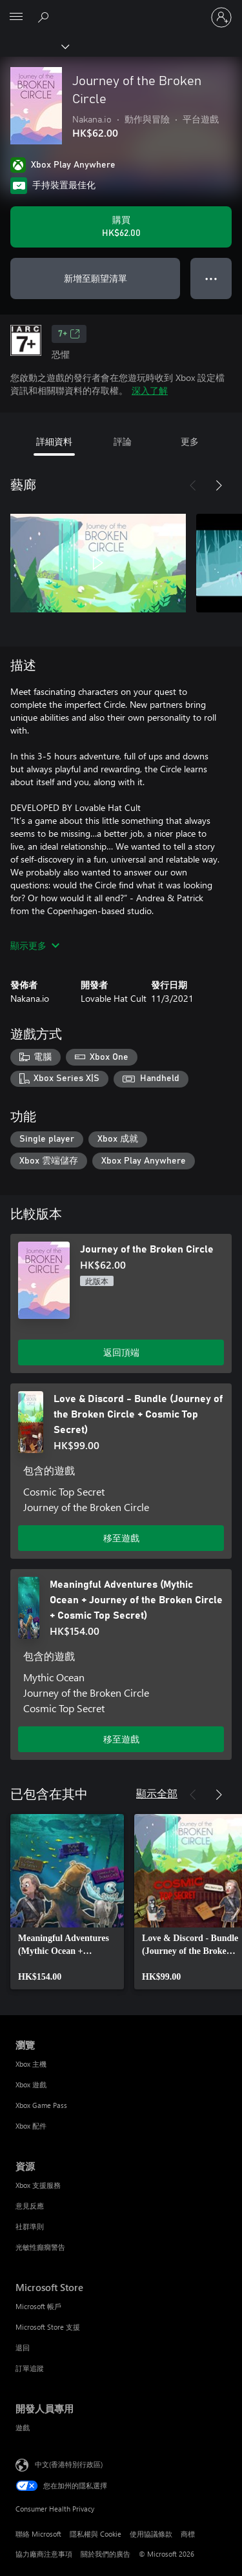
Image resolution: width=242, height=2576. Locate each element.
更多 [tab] (190, 441)
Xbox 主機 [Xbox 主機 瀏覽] (30, 2064)
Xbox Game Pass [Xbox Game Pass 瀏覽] (41, 2105)
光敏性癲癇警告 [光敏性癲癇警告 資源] (40, 2247)
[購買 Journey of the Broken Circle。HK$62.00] (121, 227)
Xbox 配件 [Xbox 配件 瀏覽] (30, 2126)
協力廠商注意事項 (43, 2554)
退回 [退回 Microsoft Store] (22, 2347)
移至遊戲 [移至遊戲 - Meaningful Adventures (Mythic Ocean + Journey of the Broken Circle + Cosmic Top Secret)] (121, 1739)
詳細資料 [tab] (54, 441)
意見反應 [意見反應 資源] (29, 2205)
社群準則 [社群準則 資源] (29, 2226)
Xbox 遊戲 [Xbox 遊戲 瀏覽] (30, 2084)
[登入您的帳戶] (221, 17)
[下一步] (219, 485)
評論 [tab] (123, 441)
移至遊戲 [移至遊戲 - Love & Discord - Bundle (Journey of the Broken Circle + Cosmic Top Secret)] (121, 1538)
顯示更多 (34, 945)
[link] (67, 1901)
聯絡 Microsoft (38, 2534)
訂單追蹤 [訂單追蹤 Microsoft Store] (29, 2368)
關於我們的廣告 (105, 2554)
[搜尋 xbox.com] (45, 16)
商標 (188, 2534)
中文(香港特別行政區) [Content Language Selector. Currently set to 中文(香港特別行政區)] (69, 2463)
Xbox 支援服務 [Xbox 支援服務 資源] (38, 2185)
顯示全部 (156, 1793)
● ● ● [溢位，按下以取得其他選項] (211, 278)
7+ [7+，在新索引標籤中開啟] (69, 334)
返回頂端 (121, 1352)
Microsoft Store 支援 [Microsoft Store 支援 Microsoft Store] (47, 2327)
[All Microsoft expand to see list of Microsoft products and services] (16, 17)
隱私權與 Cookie (95, 2534)
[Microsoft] (120, 9)
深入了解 (150, 390)
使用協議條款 (151, 2534)
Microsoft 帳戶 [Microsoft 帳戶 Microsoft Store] (38, 2306)
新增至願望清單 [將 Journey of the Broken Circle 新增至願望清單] (95, 278)
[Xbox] (34, 46)
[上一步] (193, 485)
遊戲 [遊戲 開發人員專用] (22, 2427)
